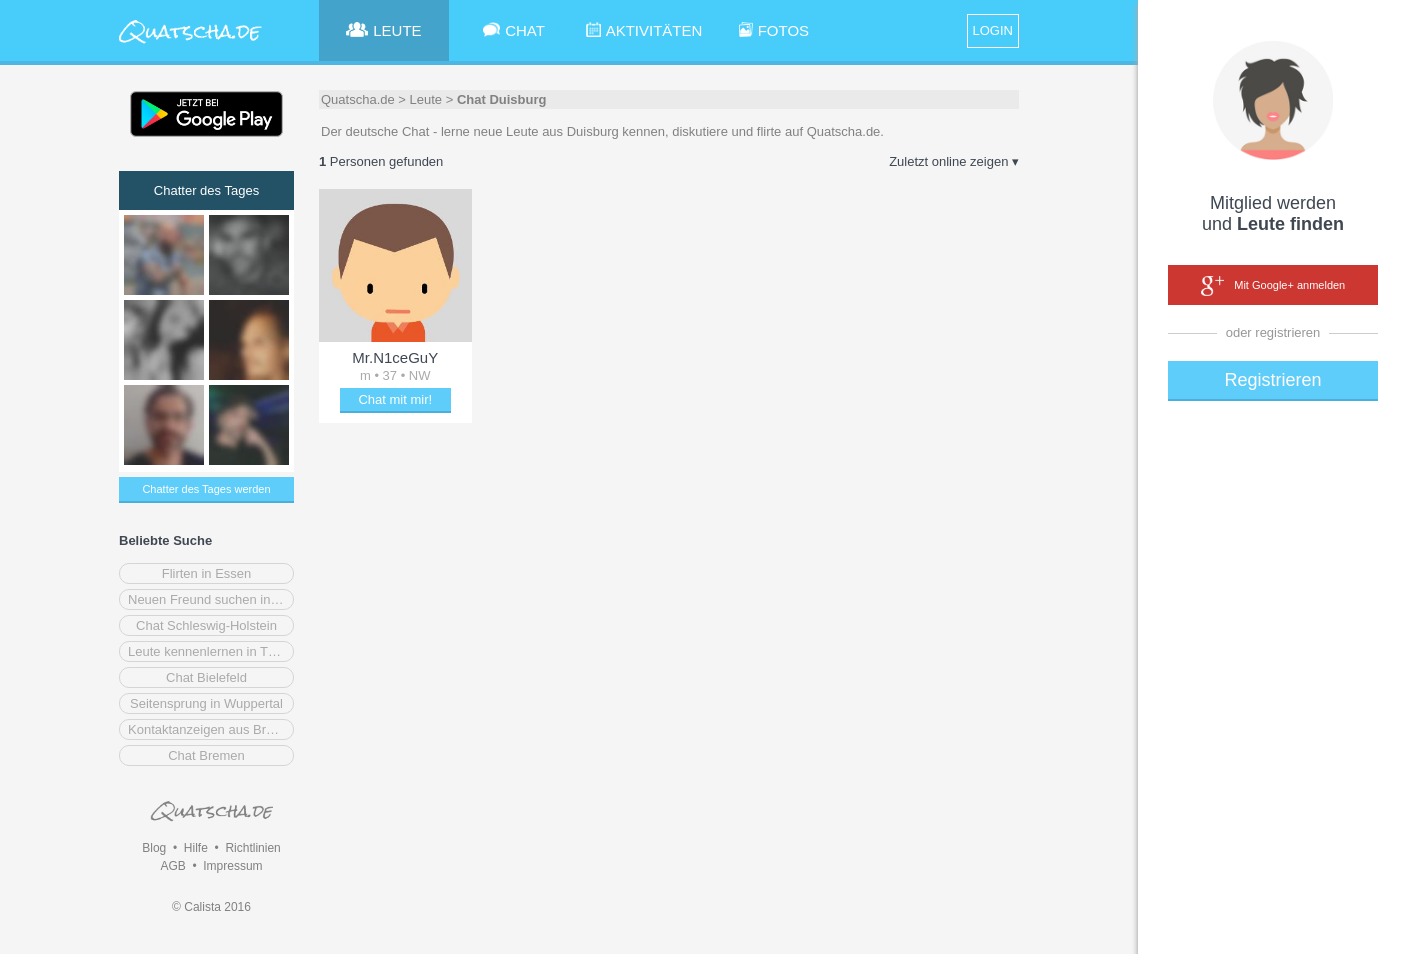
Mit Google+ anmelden (1273, 286)
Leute (426, 99)
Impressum (232, 866)
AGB (172, 866)
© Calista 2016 (211, 907)
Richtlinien (252, 848)
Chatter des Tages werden (206, 489)
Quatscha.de (358, 99)
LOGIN (993, 30)
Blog (154, 848)
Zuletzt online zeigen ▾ (954, 161)
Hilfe (196, 848)
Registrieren (1272, 380)
